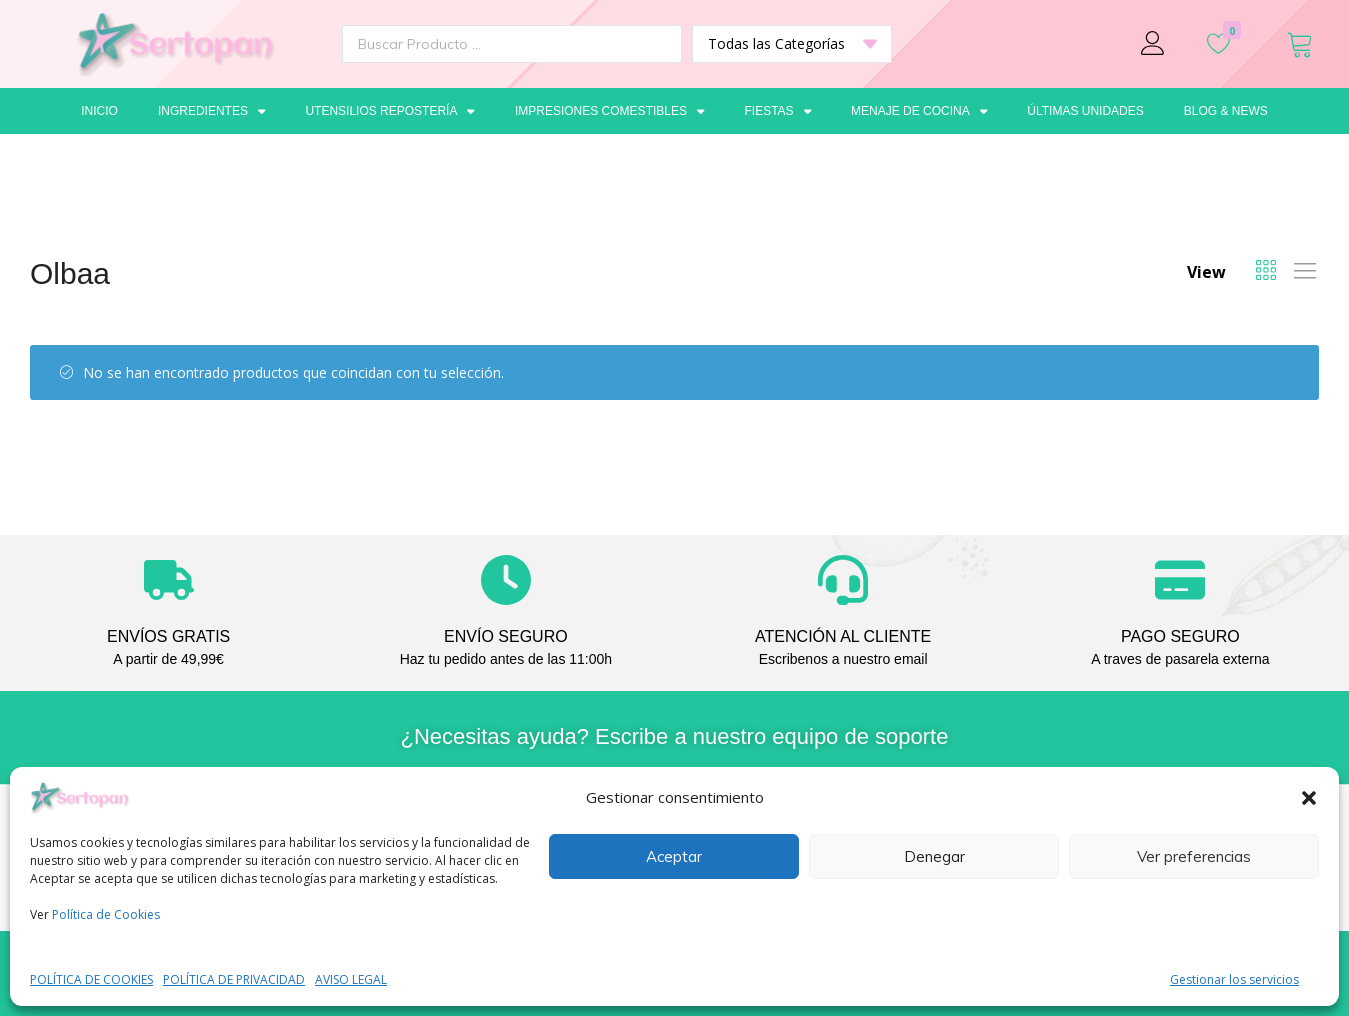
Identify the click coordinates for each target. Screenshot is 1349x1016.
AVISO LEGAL (351, 979)
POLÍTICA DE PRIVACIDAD (234, 979)
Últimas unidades (1085, 111)
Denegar (934, 856)
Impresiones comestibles (610, 111)
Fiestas (777, 111)
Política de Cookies (106, 914)
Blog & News (1226, 111)
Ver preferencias (1194, 856)
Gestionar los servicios (1234, 979)
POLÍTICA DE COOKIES (91, 979)
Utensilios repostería (390, 111)
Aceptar (674, 856)
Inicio (99, 111)
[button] (1309, 798)
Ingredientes (212, 111)
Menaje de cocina (919, 111)
